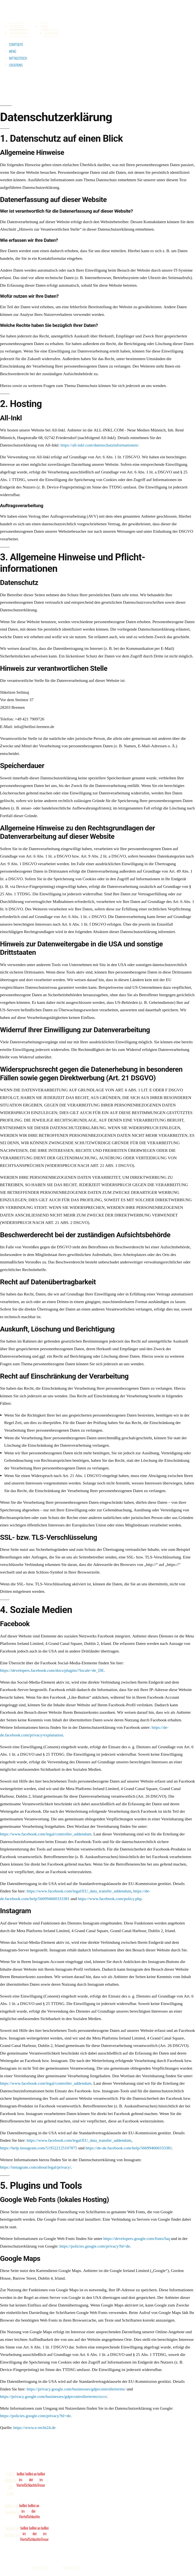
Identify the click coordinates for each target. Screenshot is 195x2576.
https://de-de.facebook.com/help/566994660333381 (129, 2148)
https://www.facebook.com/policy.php (109, 1898)
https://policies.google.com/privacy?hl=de (94, 2246)
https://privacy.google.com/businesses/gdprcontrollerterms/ (76, 2389)
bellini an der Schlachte (31, 2479)
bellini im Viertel (20, 2479)
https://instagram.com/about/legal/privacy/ (35, 2167)
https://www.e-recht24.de (34, 2427)
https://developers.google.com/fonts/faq (136, 2238)
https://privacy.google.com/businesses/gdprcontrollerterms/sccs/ (53, 2396)
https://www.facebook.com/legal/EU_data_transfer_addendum (79, 1891)
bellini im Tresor (41, 2479)
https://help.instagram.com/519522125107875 (38, 2148)
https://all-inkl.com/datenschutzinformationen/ (99, 445)
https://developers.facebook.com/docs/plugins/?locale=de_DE (52, 1670)
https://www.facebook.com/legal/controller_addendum (45, 1834)
